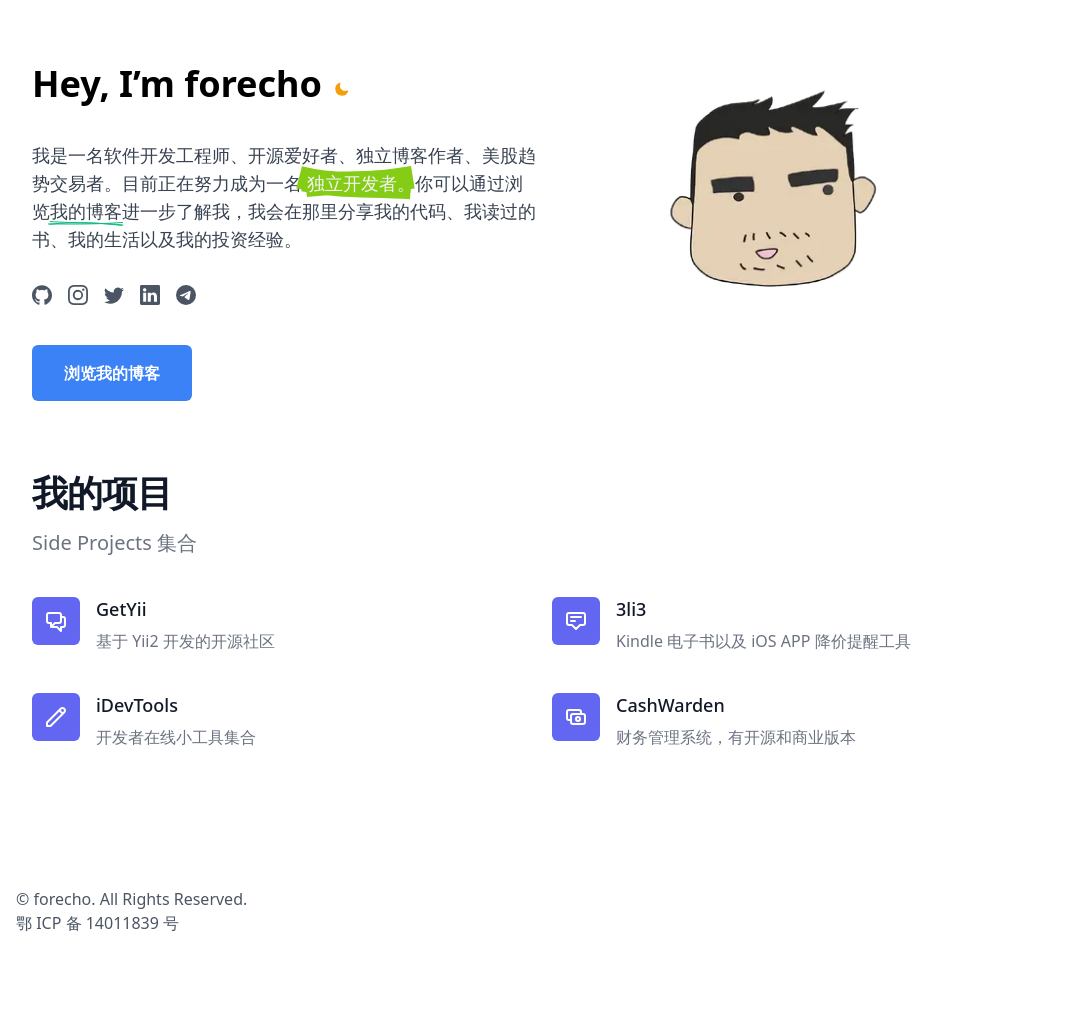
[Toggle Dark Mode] (342, 89)
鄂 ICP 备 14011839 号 (97, 923)
